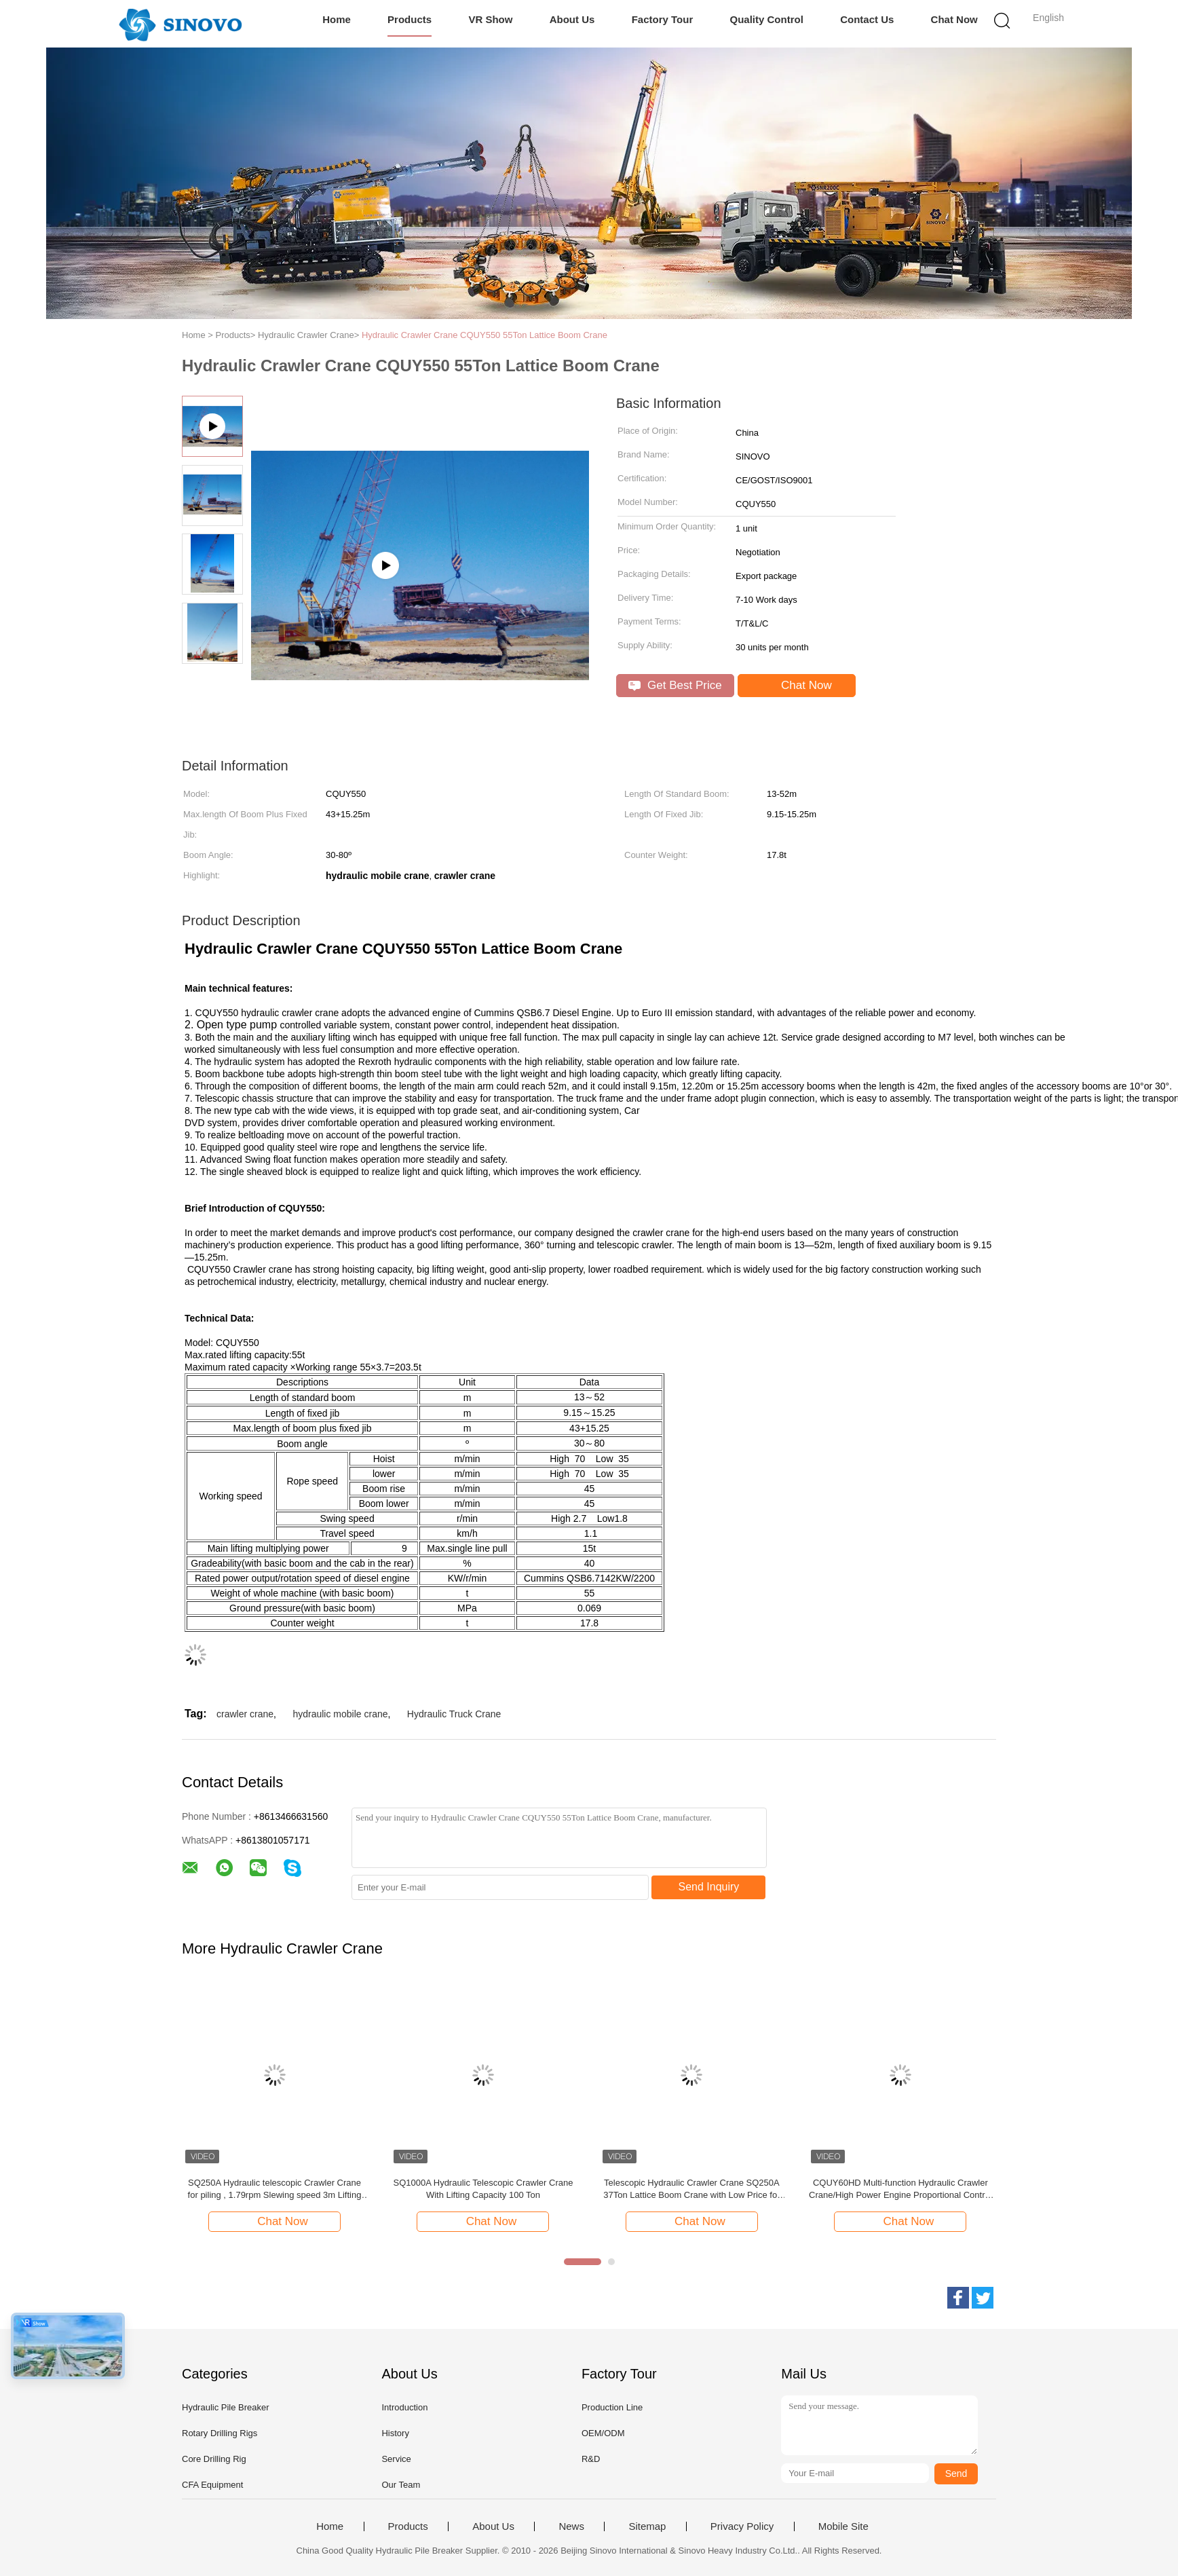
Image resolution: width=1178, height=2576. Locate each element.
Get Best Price (674, 685)
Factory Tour (663, 19)
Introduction (404, 2407)
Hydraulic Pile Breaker (225, 2407)
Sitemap (647, 2526)
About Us (572, 19)
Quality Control (766, 19)
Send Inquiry (709, 1886)
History (394, 2433)
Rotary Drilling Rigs (219, 2433)
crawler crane (244, 1714)
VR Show (490, 19)
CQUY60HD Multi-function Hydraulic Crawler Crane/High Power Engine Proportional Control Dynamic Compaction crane (900, 2189)
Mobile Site (843, 2526)
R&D (591, 2459)
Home (336, 19)
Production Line (612, 2407)
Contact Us (867, 19)
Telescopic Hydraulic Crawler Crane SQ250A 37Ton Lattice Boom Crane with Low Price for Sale (691, 2189)
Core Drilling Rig (214, 2459)
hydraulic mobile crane (339, 1714)
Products (409, 19)
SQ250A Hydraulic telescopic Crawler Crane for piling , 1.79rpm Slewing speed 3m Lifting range (275, 2189)
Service (396, 2459)
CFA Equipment (212, 2485)
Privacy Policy (742, 2526)
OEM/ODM (603, 2433)
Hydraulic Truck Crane (454, 1714)
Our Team (400, 2485)
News (571, 2526)
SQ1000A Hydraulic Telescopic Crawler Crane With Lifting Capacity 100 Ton (483, 2189)
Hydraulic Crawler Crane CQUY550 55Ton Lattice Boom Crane (484, 335)
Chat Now (954, 19)
